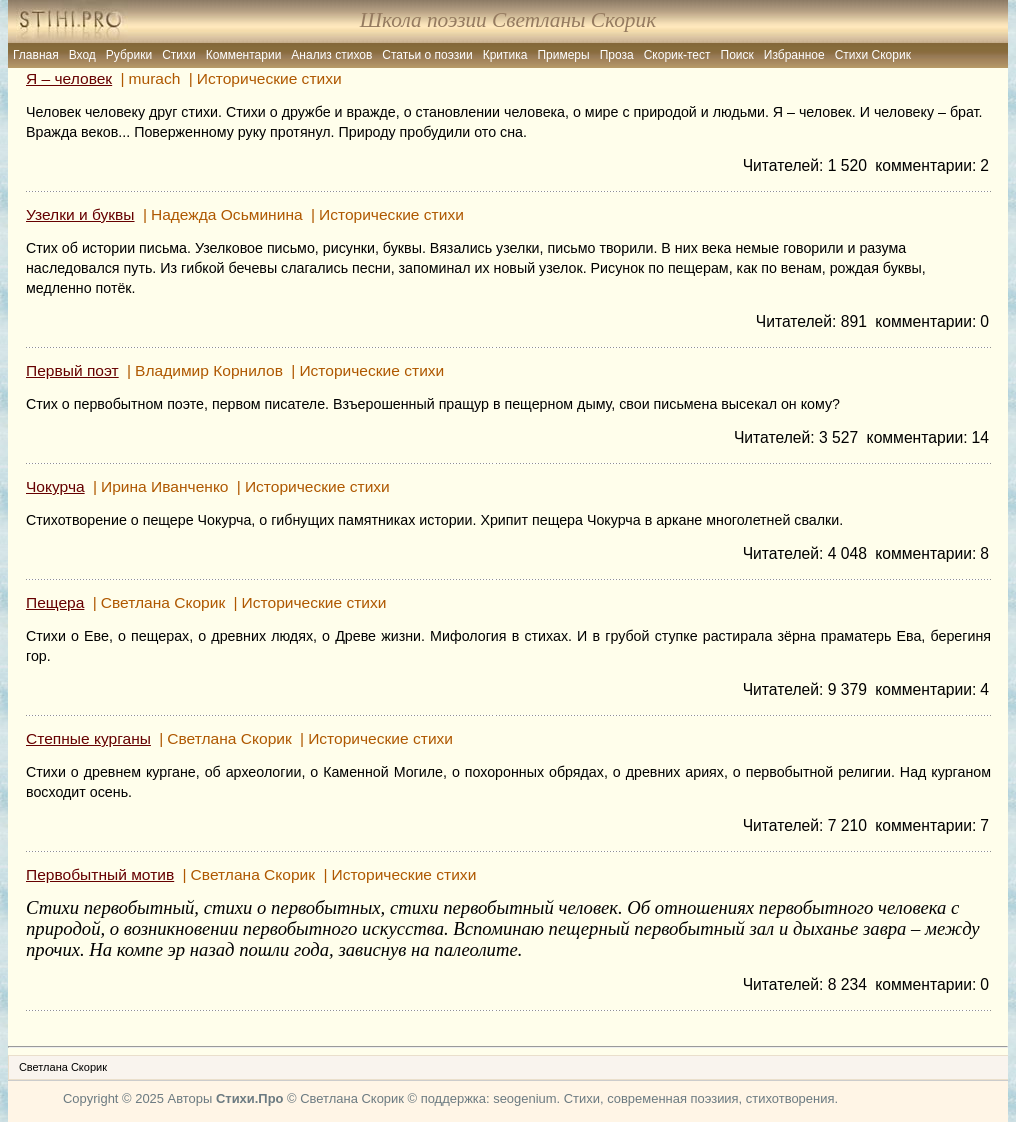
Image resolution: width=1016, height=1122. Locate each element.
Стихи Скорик (873, 55)
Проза (617, 55)
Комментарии (244, 55)
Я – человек (69, 78)
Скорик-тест (677, 55)
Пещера (55, 602)
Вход (82, 55)
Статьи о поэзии (427, 55)
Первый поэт (72, 370)
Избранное (794, 55)
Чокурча (55, 486)
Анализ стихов (331, 55)
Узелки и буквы (80, 214)
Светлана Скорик (63, 1067)
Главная (36, 55)
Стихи (179, 55)
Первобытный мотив (100, 874)
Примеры (563, 55)
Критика (505, 55)
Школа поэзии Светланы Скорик (508, 20)
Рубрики (129, 55)
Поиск (737, 55)
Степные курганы (88, 738)
